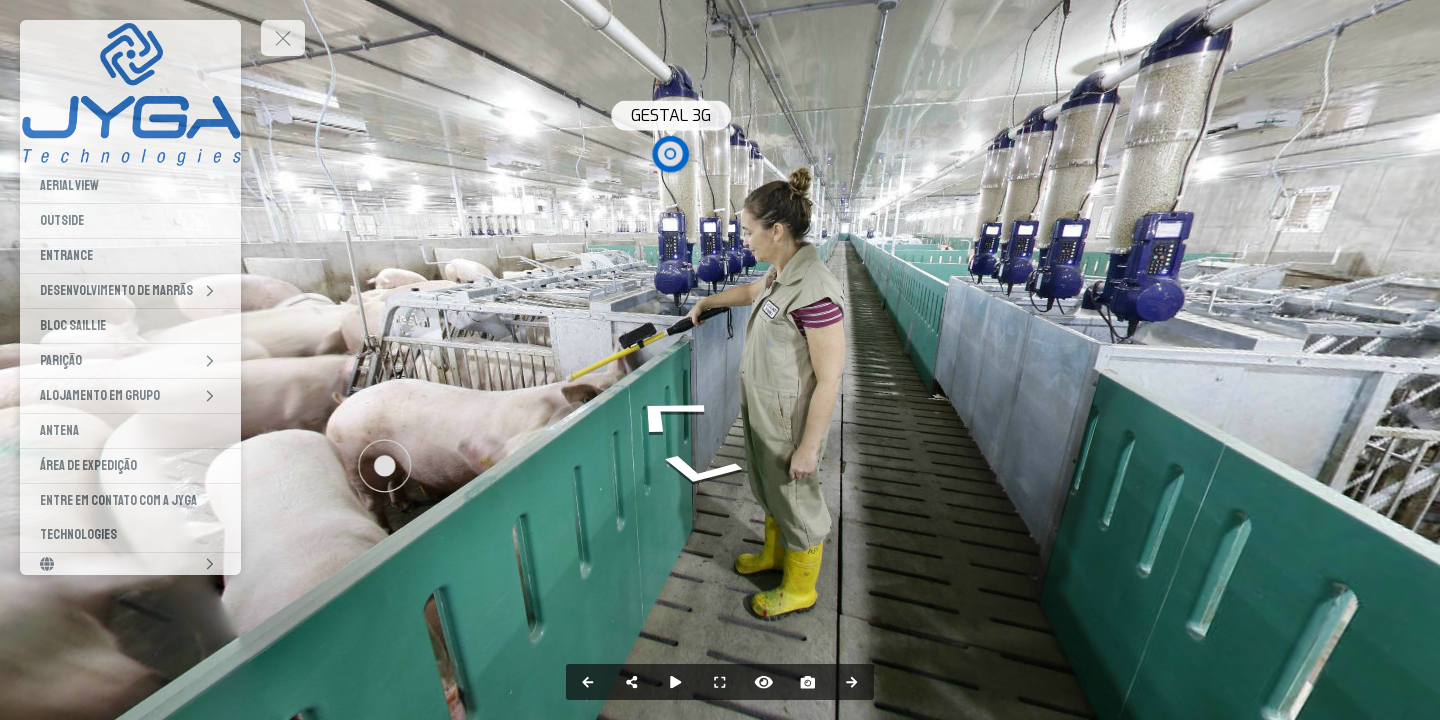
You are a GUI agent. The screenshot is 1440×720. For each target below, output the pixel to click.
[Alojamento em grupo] (130, 396)
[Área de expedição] (130, 466)
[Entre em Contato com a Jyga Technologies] (130, 518)
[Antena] (130, 431)
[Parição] (130, 361)
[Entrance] (130, 256)
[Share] (632, 682)
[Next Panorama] (852, 682)
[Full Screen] (720, 682)
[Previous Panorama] (588, 682)
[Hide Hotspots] (764, 682)
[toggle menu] (283, 38)
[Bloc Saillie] (130, 326)
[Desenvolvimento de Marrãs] (130, 291)
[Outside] (130, 221)
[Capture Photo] (808, 682)
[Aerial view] (130, 186)
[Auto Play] (676, 682)
